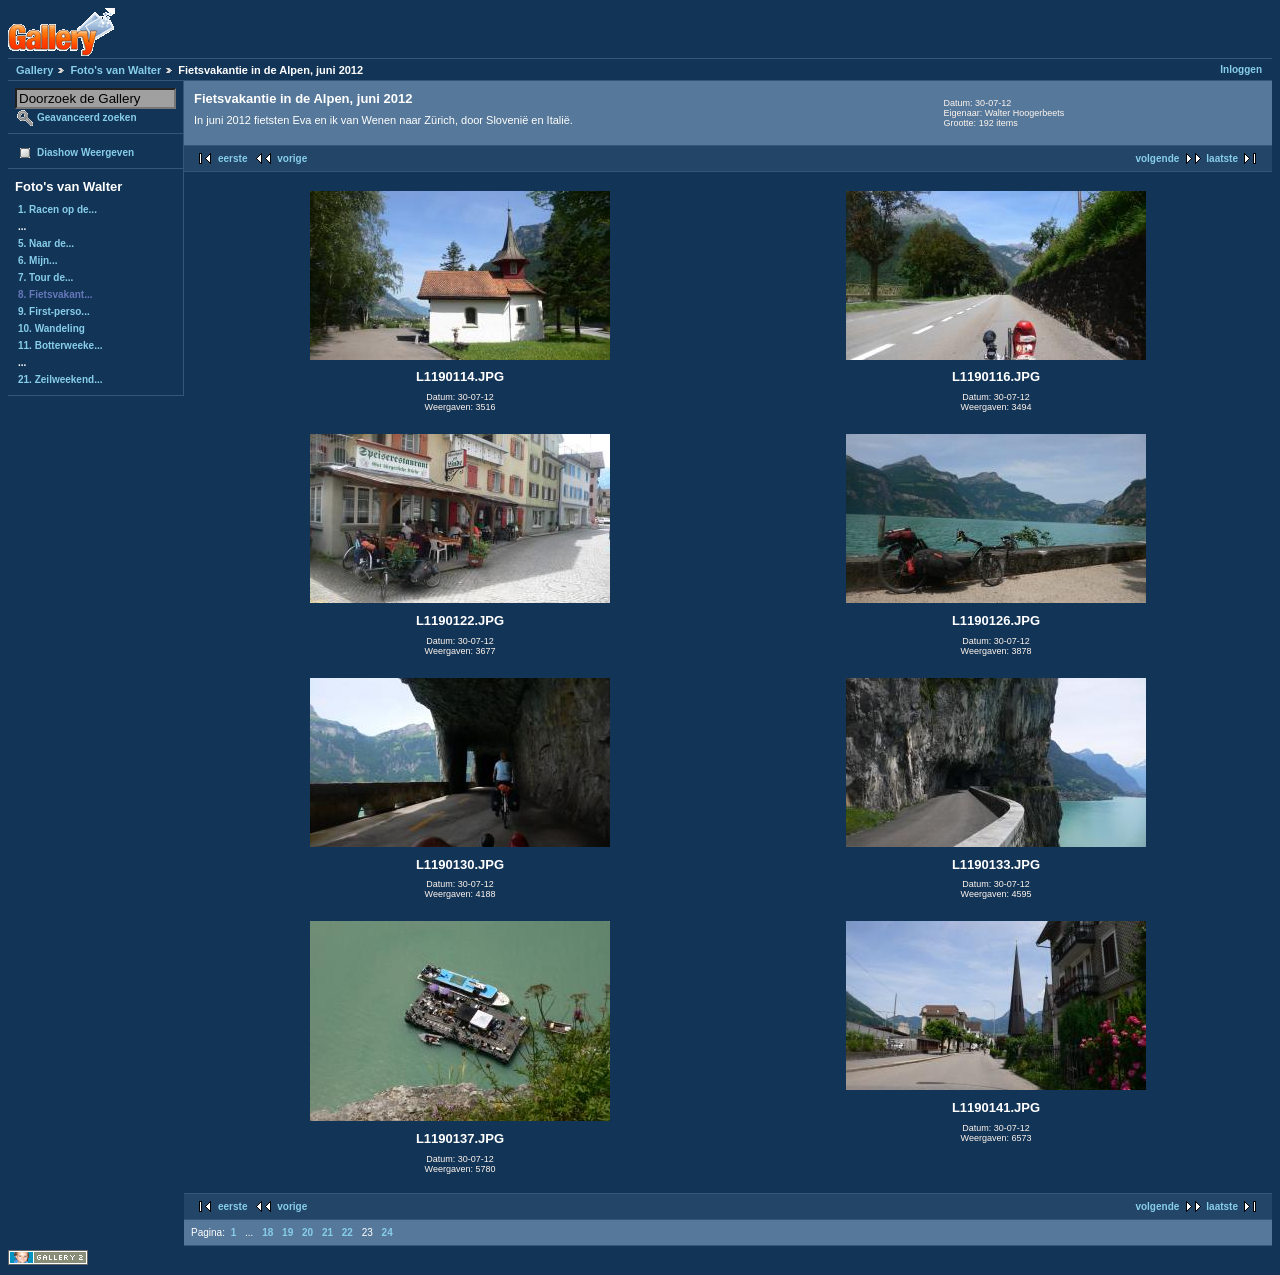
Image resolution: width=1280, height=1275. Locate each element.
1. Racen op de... (57, 209)
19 (287, 1232)
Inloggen (1241, 69)
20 (307, 1232)
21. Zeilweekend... (60, 379)
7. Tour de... (45, 277)
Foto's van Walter (115, 70)
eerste (232, 158)
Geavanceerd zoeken (87, 117)
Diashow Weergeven (85, 152)
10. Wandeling (51, 328)
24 (387, 1232)
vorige (292, 158)
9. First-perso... (54, 311)
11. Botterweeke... (60, 345)
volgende (1157, 158)
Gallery (34, 70)
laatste (1222, 158)
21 (327, 1232)
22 (347, 1232)
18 (267, 1232)
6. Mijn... (37, 260)
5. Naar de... (46, 243)
